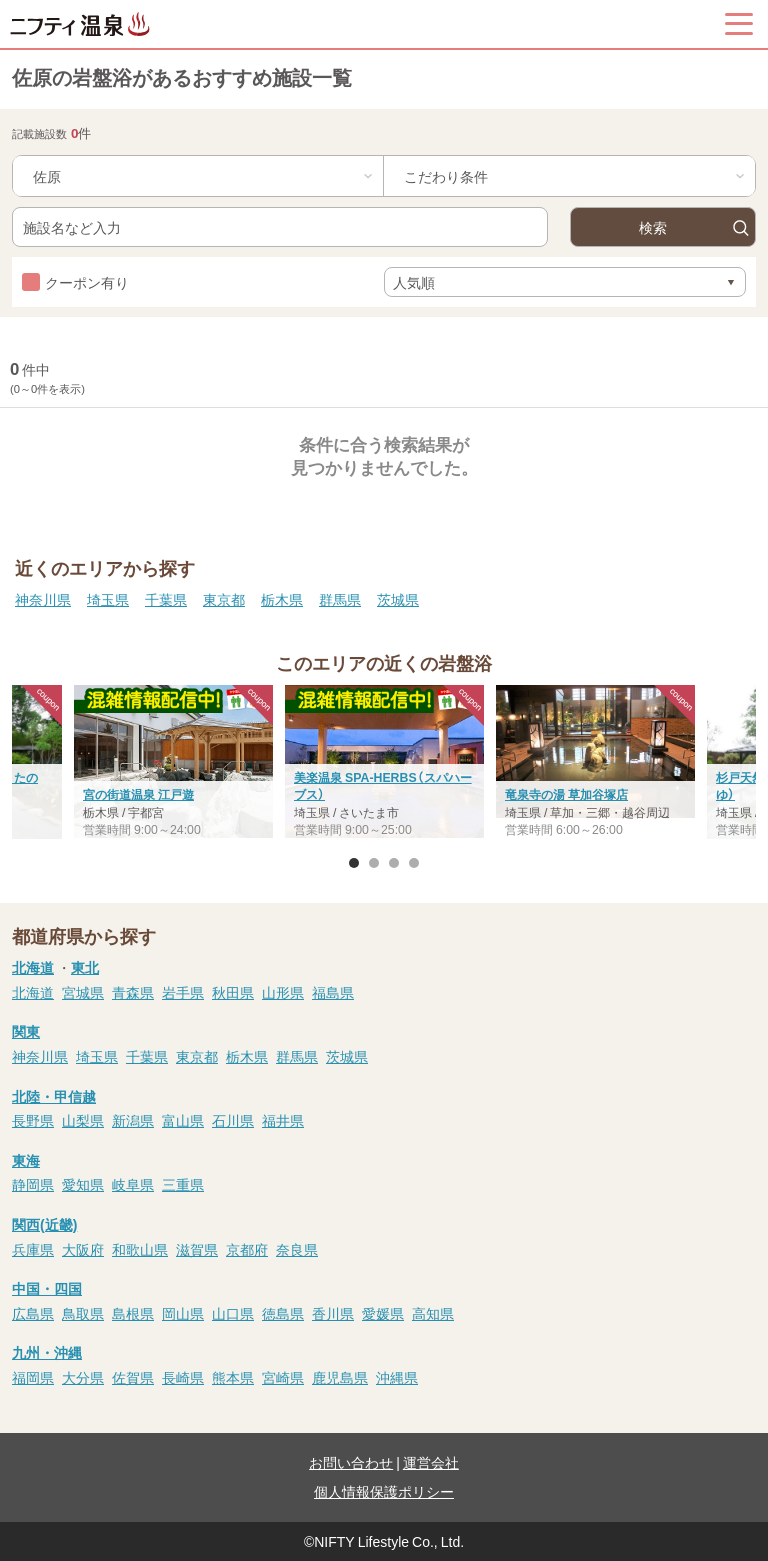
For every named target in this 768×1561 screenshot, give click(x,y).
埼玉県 (108, 599)
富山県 (183, 1120)
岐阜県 (133, 1184)
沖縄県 (397, 1377)
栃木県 (282, 599)
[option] (384, 764)
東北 (85, 967)
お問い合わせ (351, 1462)
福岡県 (33, 1377)
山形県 (283, 992)
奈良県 (297, 1249)
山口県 (233, 1313)
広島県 (33, 1313)
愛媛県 (383, 1313)
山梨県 (83, 1120)
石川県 (233, 1120)
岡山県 (183, 1313)
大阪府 (83, 1249)
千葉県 (166, 599)
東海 (26, 1160)
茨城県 (398, 599)
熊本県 (233, 1377)
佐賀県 (133, 1377)
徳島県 (283, 1313)
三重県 (183, 1184)
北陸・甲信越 (54, 1096)
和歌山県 (140, 1249)
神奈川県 (43, 599)
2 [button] (374, 863)
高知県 (433, 1313)
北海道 (33, 967)
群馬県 (340, 599)
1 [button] (354, 863)
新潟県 (133, 1120)
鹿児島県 (340, 1377)
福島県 (333, 992)
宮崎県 (283, 1377)
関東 (26, 1031)
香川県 (333, 1313)
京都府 (247, 1249)
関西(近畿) (44, 1224)
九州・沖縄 (47, 1352)
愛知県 (83, 1184)
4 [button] (414, 863)
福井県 (283, 1120)
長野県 (33, 1120)
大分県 (83, 1377)
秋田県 (233, 992)
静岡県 (33, 1184)
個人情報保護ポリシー (384, 1491)
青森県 (133, 992)
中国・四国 (47, 1288)
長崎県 (183, 1377)
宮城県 (83, 992)
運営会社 (431, 1462)
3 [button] (394, 863)
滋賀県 (197, 1249)
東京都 (224, 599)
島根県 (133, 1313)
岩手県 (183, 992)
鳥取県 (83, 1313)
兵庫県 (33, 1249)
